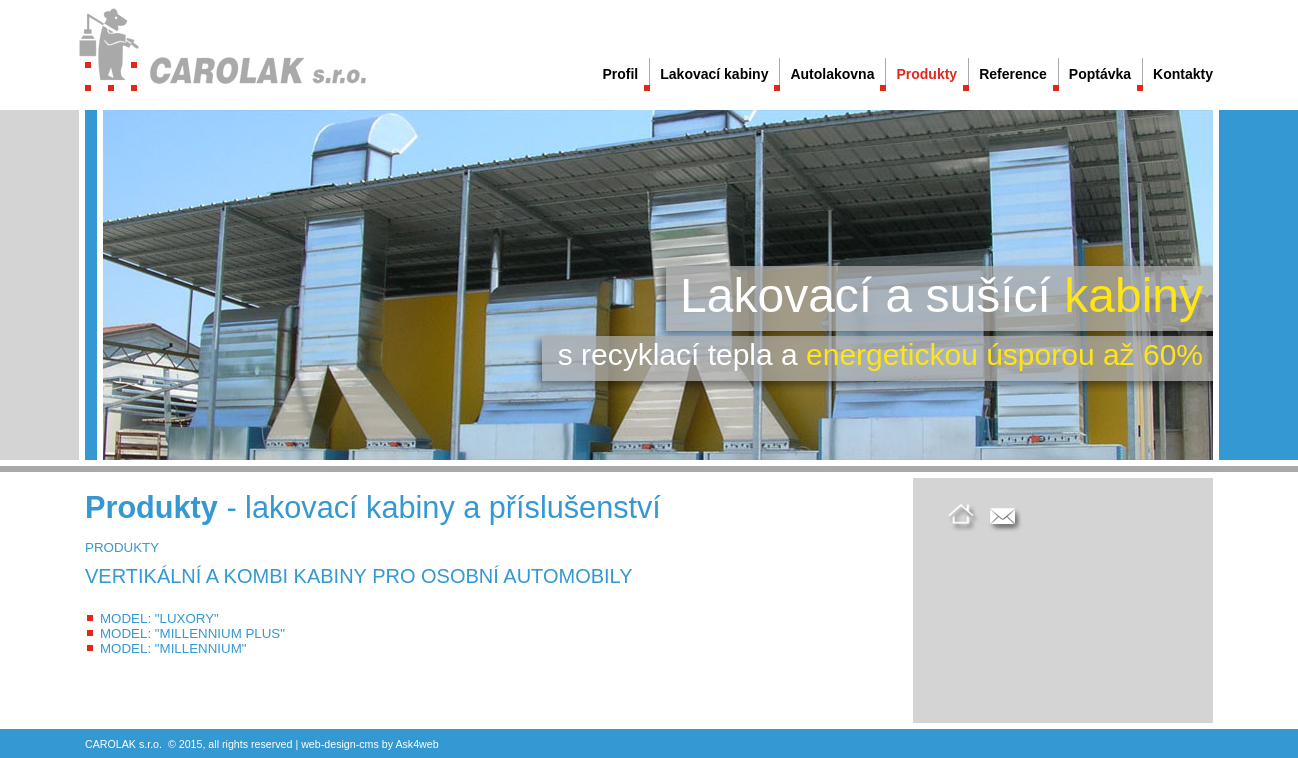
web (311, 744)
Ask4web (416, 744)
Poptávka (1100, 74)
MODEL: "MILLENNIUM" (173, 648)
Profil (620, 74)
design (339, 744)
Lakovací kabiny (714, 74)
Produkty (926, 74)
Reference (1013, 74)
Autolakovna (832, 74)
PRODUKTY (122, 547)
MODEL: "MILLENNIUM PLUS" (192, 633)
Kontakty (1183, 74)
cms (369, 744)
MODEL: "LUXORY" (159, 618)
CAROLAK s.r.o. (123, 744)
